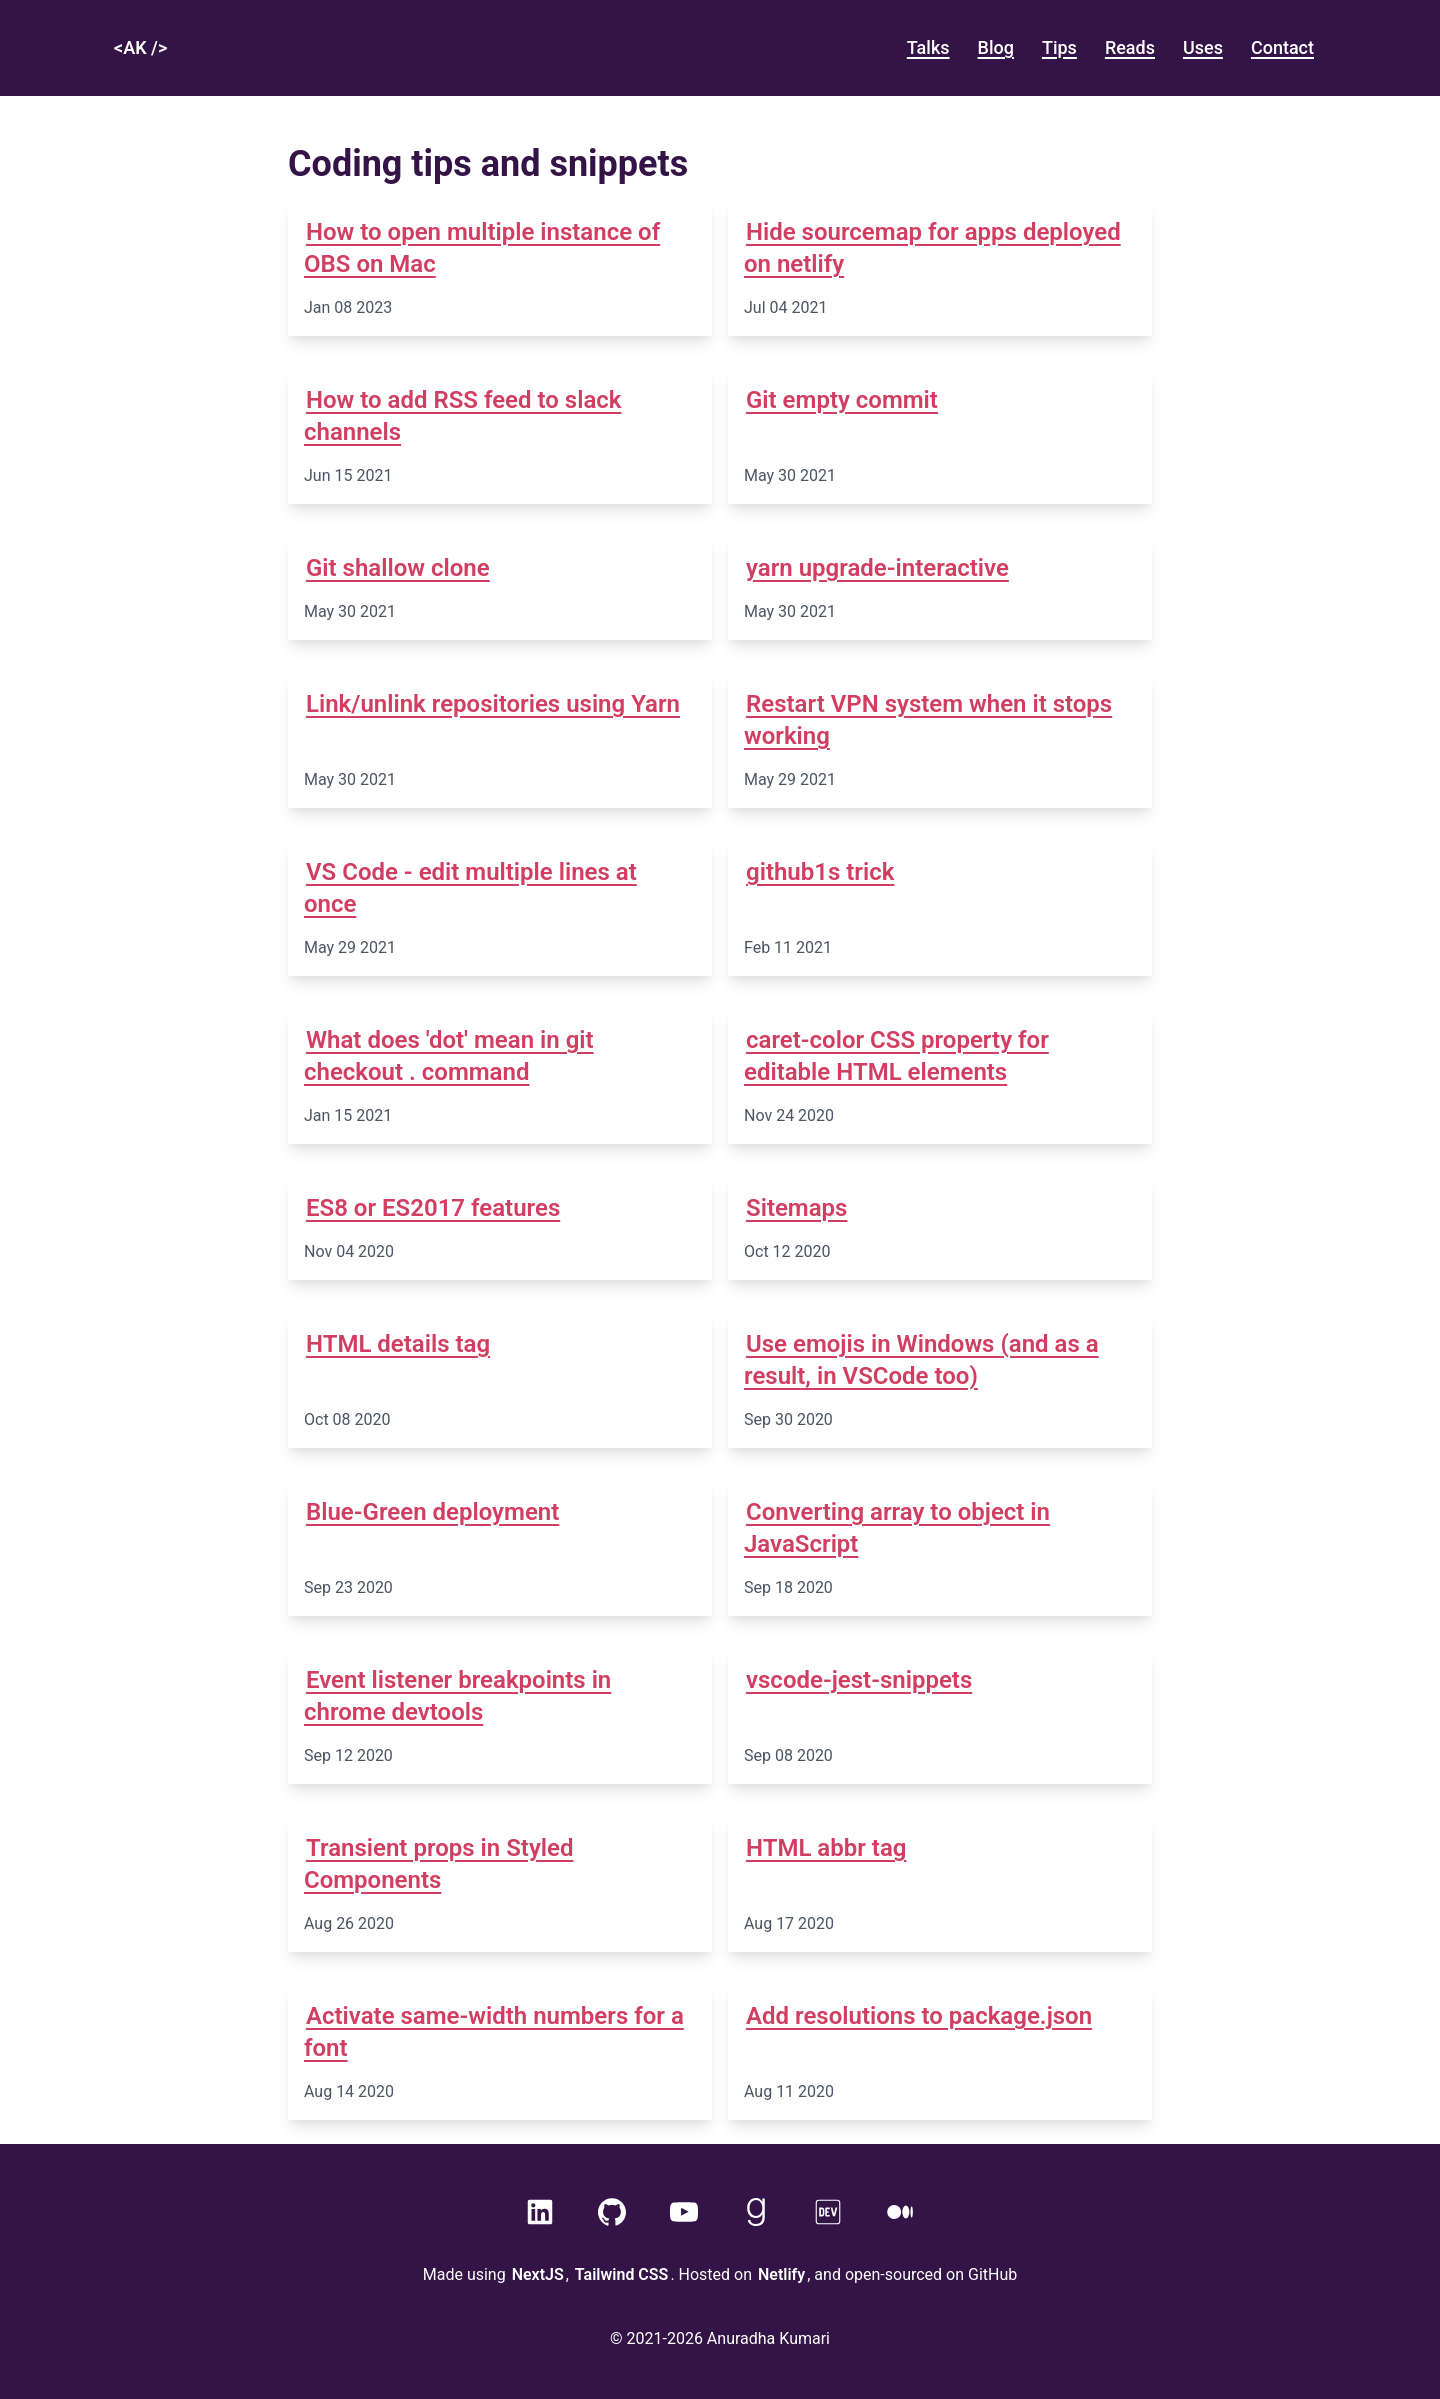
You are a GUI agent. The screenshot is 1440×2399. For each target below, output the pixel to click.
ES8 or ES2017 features (433, 1208)
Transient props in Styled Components (438, 1864)
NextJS (538, 2274)
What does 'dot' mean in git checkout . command (449, 1056)
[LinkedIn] (540, 2212)
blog (996, 47)
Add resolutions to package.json (919, 2016)
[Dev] (828, 2212)
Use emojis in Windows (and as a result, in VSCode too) (921, 1360)
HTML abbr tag (826, 1848)
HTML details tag (398, 1344)
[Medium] (900, 2212)
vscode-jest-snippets (859, 1680)
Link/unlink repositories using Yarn (493, 704)
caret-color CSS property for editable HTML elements (896, 1056)
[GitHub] (612, 2212)
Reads (1130, 47)
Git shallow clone (398, 568)
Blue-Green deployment (432, 1512)
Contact (1282, 47)
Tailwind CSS (622, 2274)
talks (928, 47)
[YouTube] (684, 2212)
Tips (1059, 47)
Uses (1203, 47)
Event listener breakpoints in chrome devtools (457, 1696)
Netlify (781, 2274)
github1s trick (820, 872)
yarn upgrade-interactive (877, 568)
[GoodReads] (756, 2212)
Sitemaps (796, 1208)
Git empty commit (842, 400)
